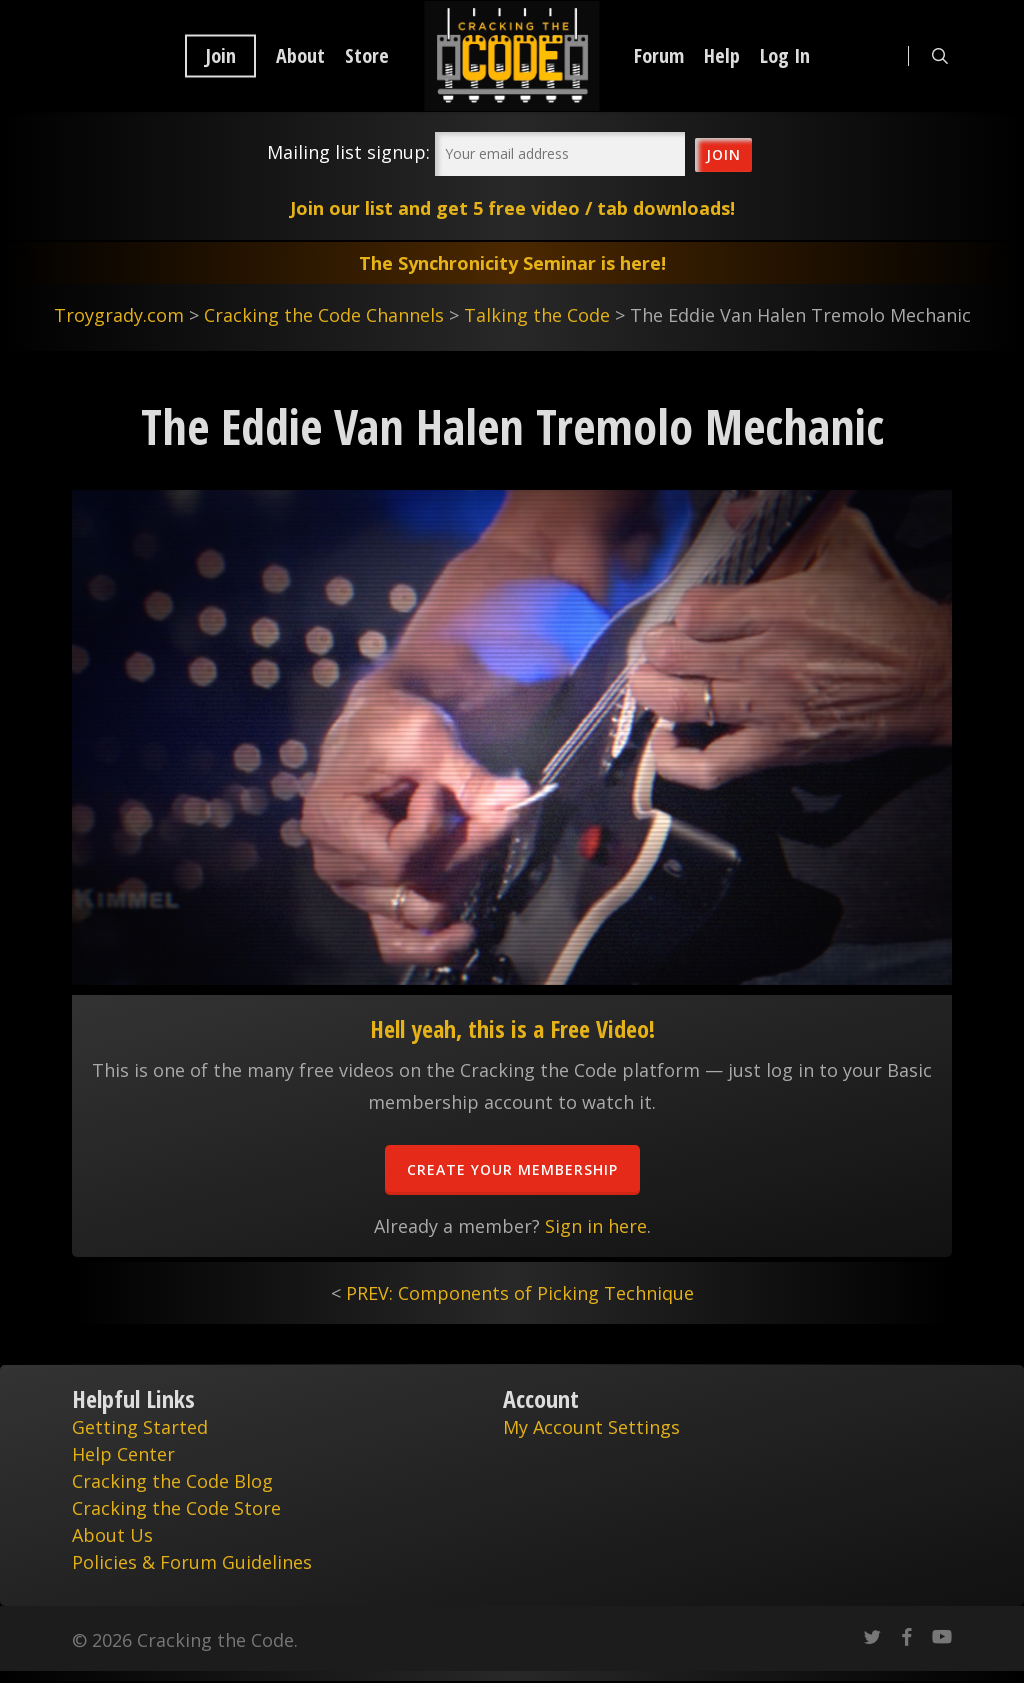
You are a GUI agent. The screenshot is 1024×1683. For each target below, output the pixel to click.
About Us (112, 1535)
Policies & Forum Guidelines (192, 1562)
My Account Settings (591, 1427)
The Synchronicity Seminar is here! (512, 263)
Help (722, 56)
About (300, 56)
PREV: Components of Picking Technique (520, 1293)
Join (220, 56)
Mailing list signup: (348, 152)
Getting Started (140, 1427)
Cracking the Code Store (176, 1508)
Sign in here (596, 1226)
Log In (785, 56)
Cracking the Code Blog (172, 1481)
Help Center (123, 1454)
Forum (659, 56)
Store (367, 56)
